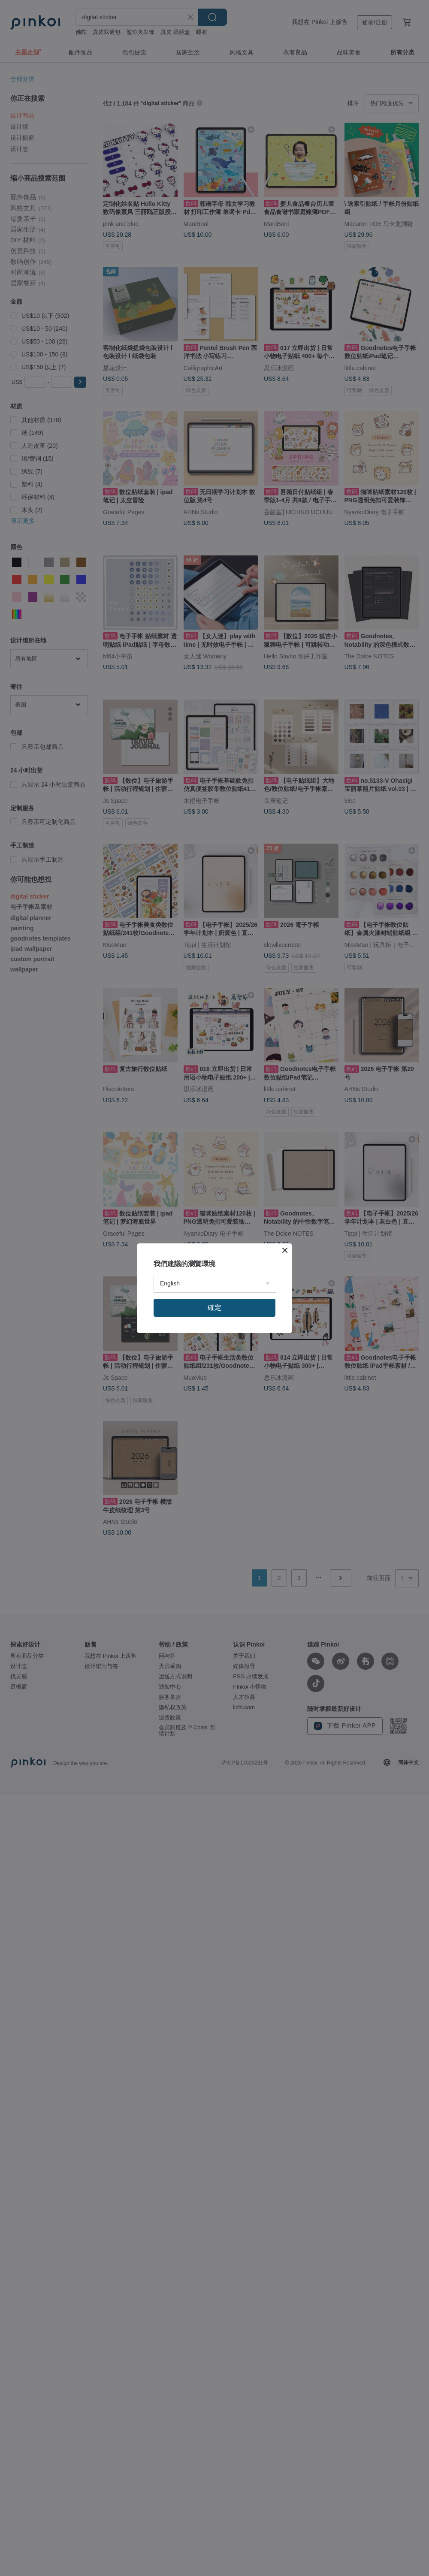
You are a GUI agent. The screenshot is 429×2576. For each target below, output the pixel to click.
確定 (214, 1307)
